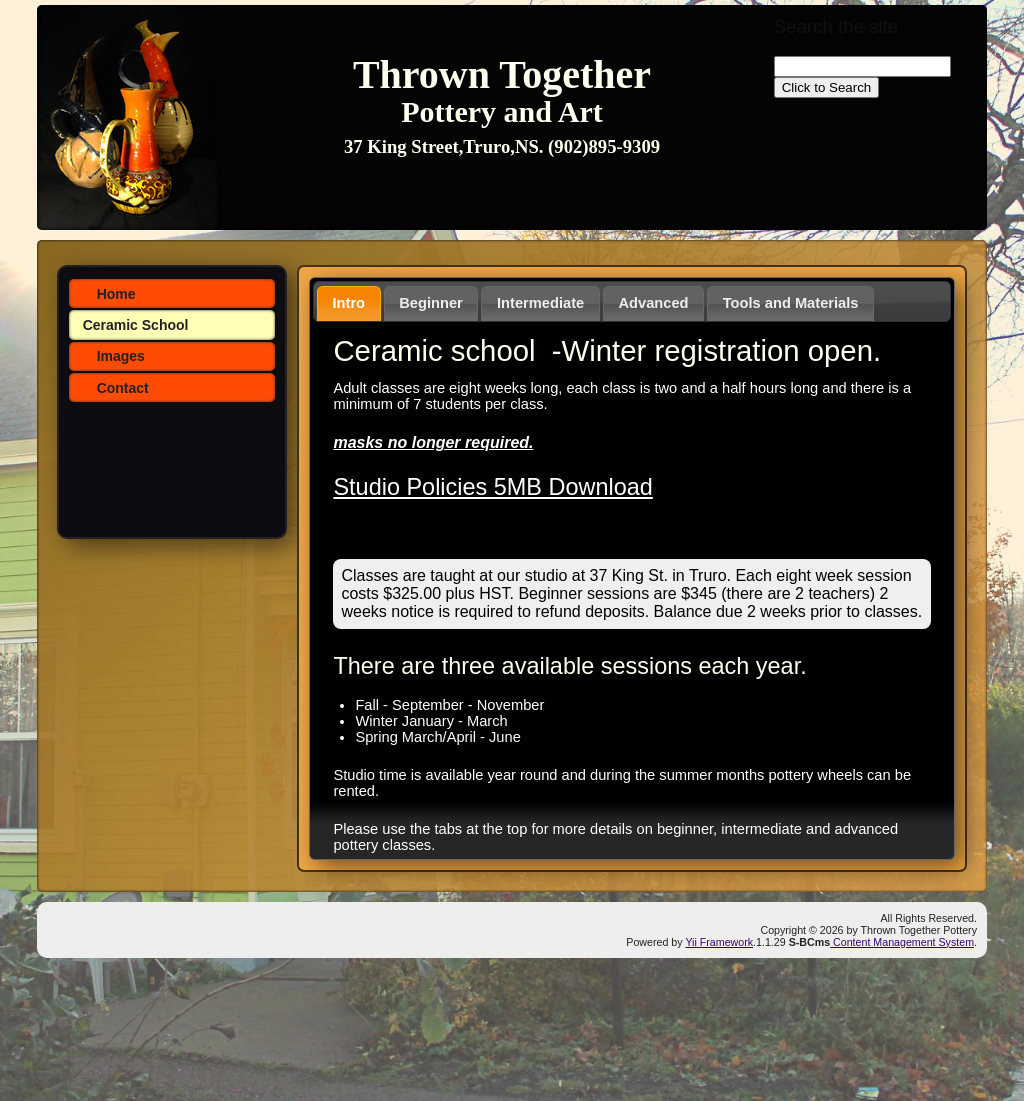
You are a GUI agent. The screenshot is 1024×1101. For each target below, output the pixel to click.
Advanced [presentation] (653, 303)
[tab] (349, 303)
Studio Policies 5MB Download (492, 487)
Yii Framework (719, 942)
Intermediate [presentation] (540, 303)
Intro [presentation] (348, 303)
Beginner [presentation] (431, 303)
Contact (123, 388)
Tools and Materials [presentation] (791, 303)
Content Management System (902, 942)
